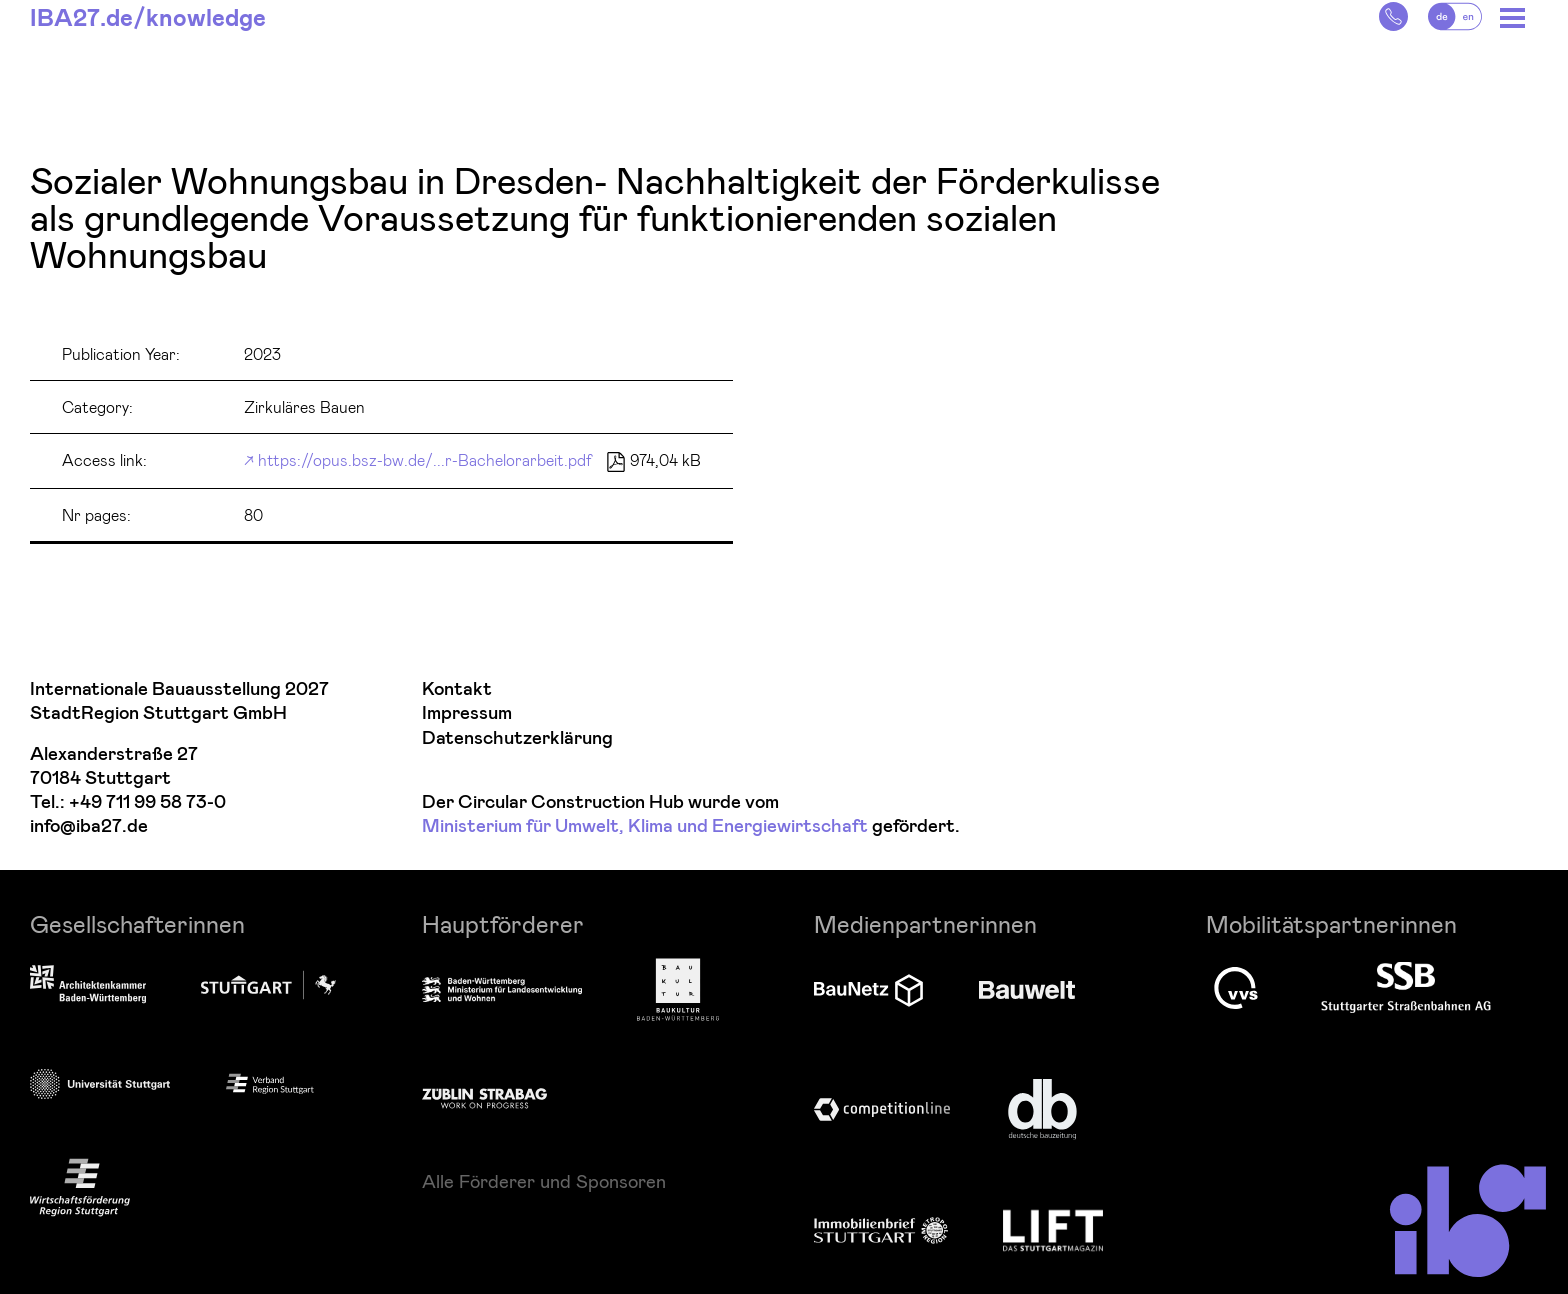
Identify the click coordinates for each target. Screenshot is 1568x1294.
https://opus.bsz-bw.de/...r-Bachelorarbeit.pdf (425, 459)
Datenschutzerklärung (517, 738)
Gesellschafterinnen (137, 923)
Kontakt (457, 689)
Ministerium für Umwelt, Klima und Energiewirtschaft (645, 826)
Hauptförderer (503, 923)
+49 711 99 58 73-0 (147, 802)
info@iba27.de (89, 826)
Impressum (467, 713)
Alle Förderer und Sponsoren (544, 1181)
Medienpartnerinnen (925, 923)
